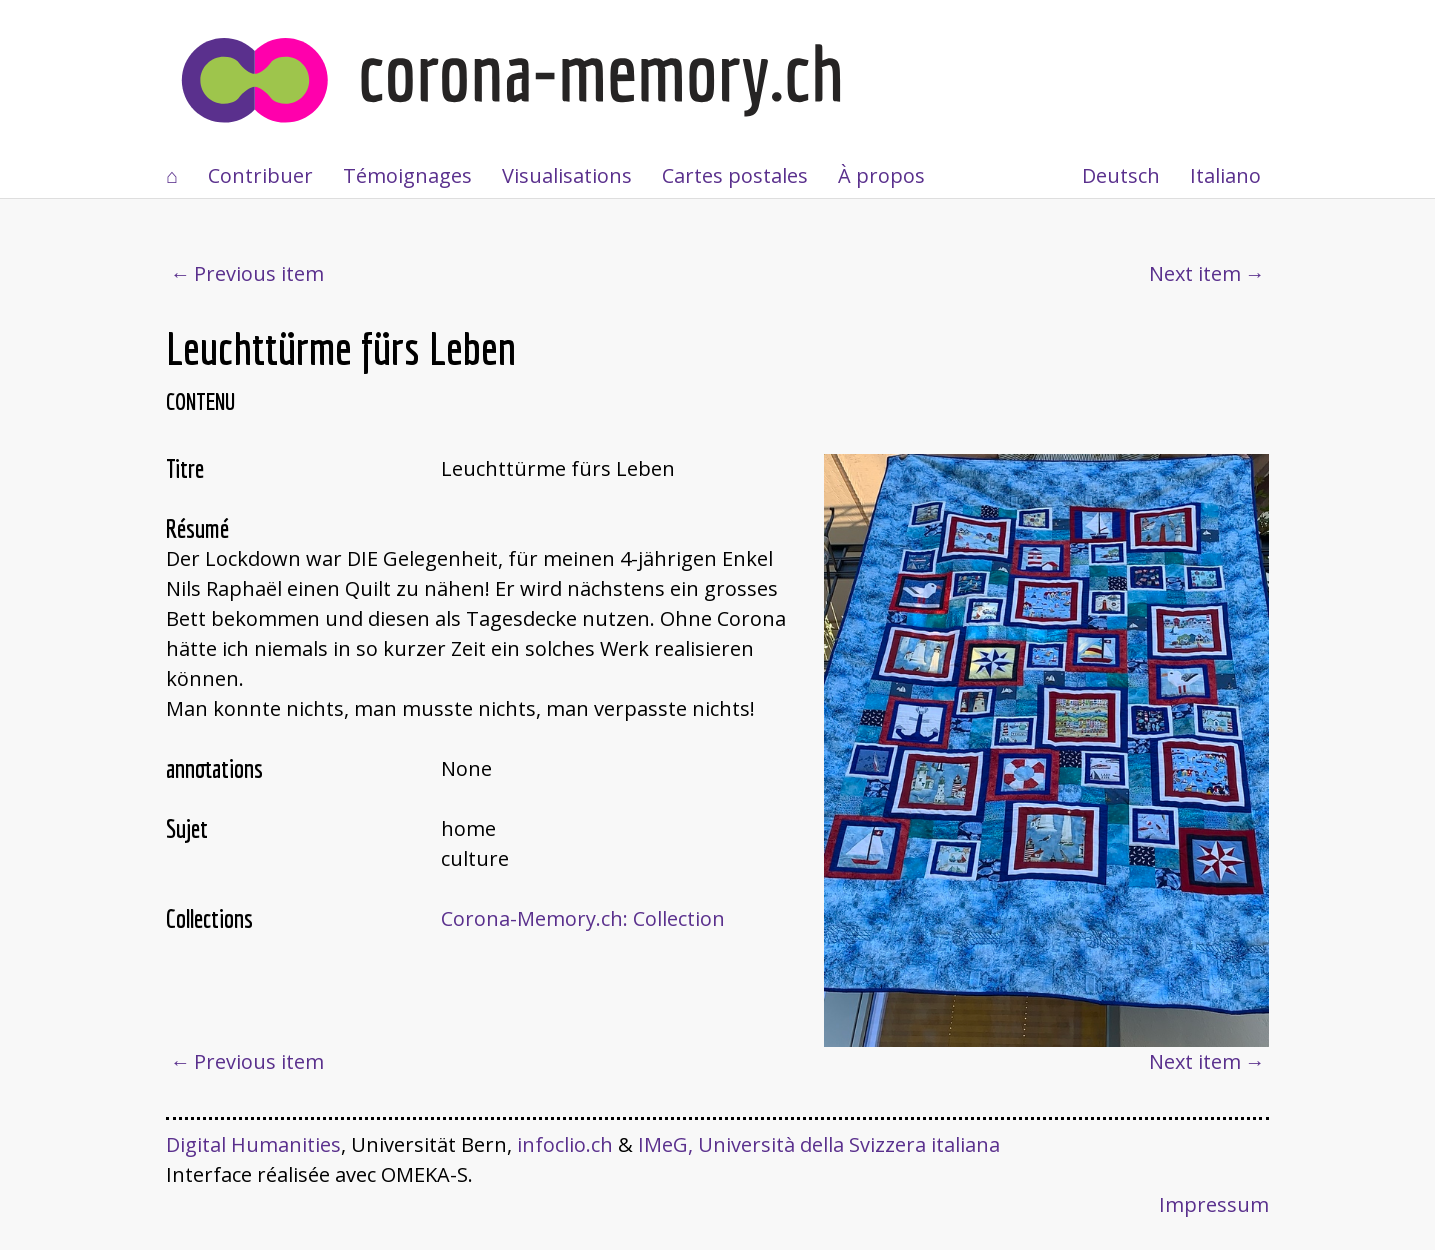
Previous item (259, 273)
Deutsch (1121, 175)
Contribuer (260, 175)
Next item (1195, 273)
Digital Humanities (253, 1144)
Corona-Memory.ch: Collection (583, 918)
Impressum (1214, 1204)
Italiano (1225, 175)
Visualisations (567, 175)
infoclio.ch (565, 1144)
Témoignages (407, 175)
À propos (881, 175)
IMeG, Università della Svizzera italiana (819, 1144)
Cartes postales (735, 175)
